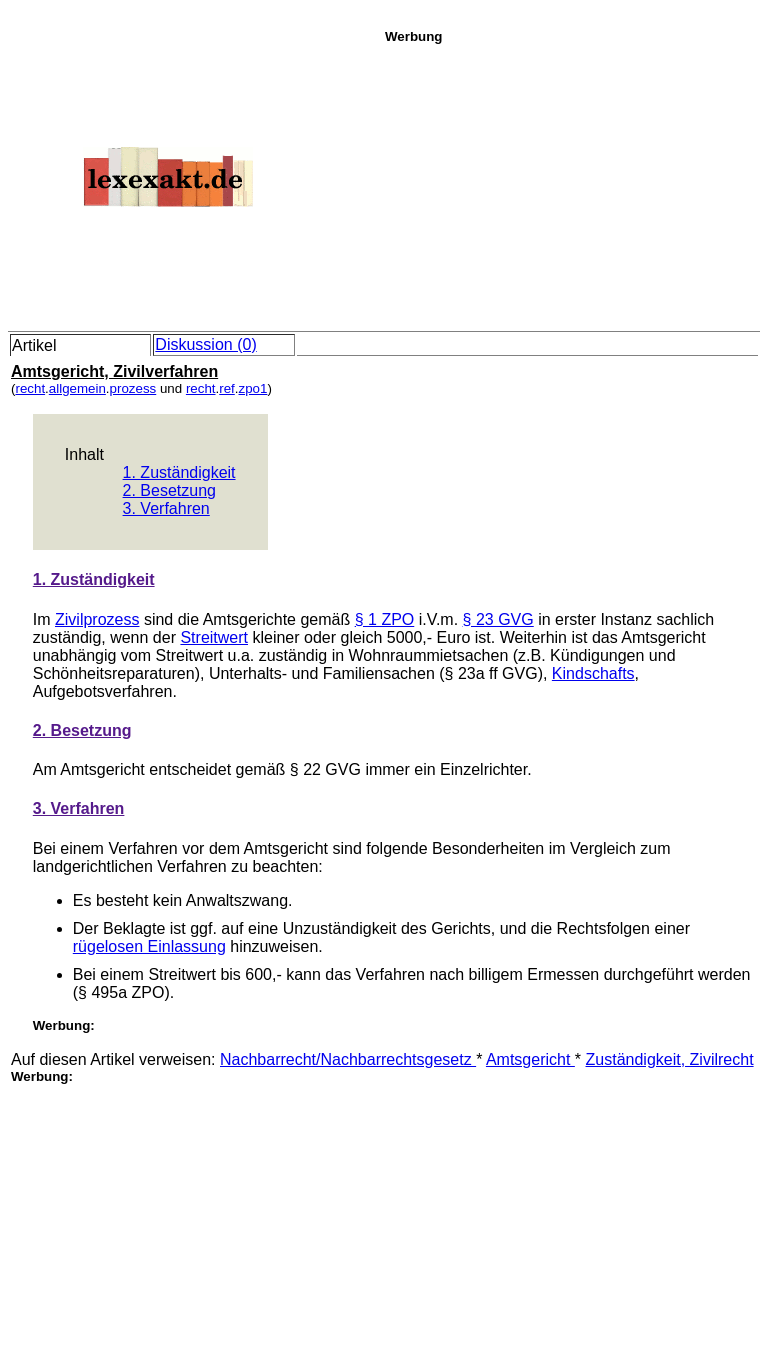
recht (30, 388)
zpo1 (253, 388)
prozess (133, 388)
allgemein (77, 388)
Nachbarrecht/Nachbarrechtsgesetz (348, 1059)
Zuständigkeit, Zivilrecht (670, 1059)
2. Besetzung (169, 490)
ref (227, 388)
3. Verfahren (166, 508)
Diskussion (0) (205, 344)
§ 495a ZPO (121, 992)
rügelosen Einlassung (149, 946)
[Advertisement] (571, 184)
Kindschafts (593, 673)
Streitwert (214, 637)
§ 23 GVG (498, 619)
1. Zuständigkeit (179, 472)
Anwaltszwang (237, 900)
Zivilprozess (97, 619)
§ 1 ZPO (385, 619)
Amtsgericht (530, 1059)
